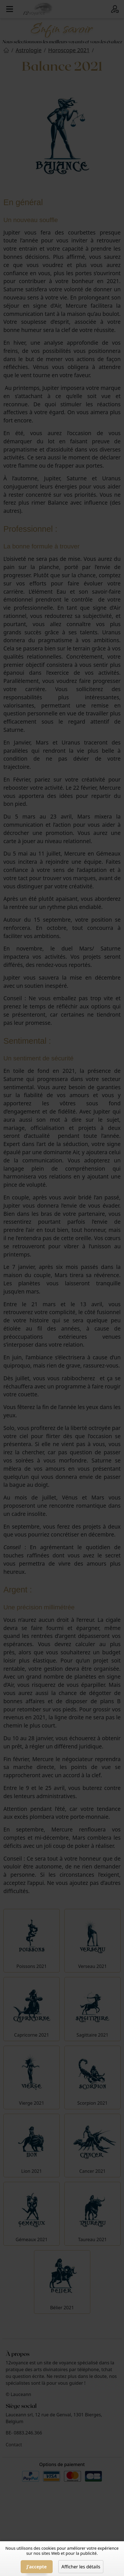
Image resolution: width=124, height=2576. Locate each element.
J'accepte (37, 2567)
